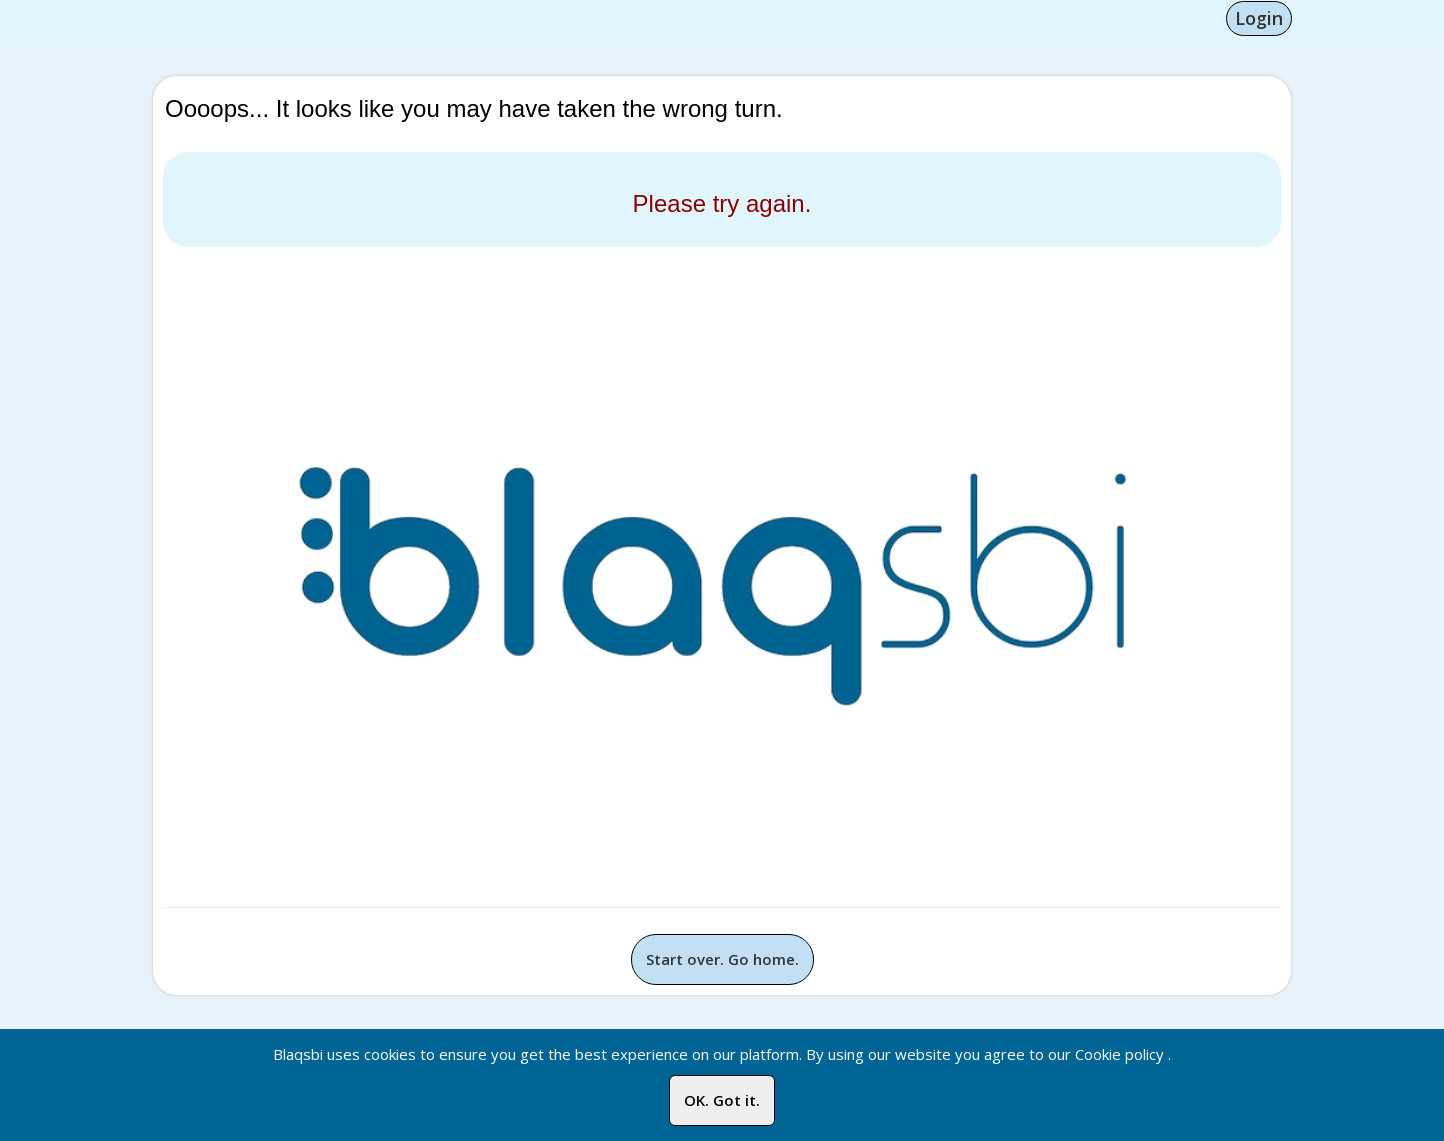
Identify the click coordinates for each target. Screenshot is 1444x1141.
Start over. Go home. (722, 959)
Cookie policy (1119, 1054)
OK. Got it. (722, 1100)
